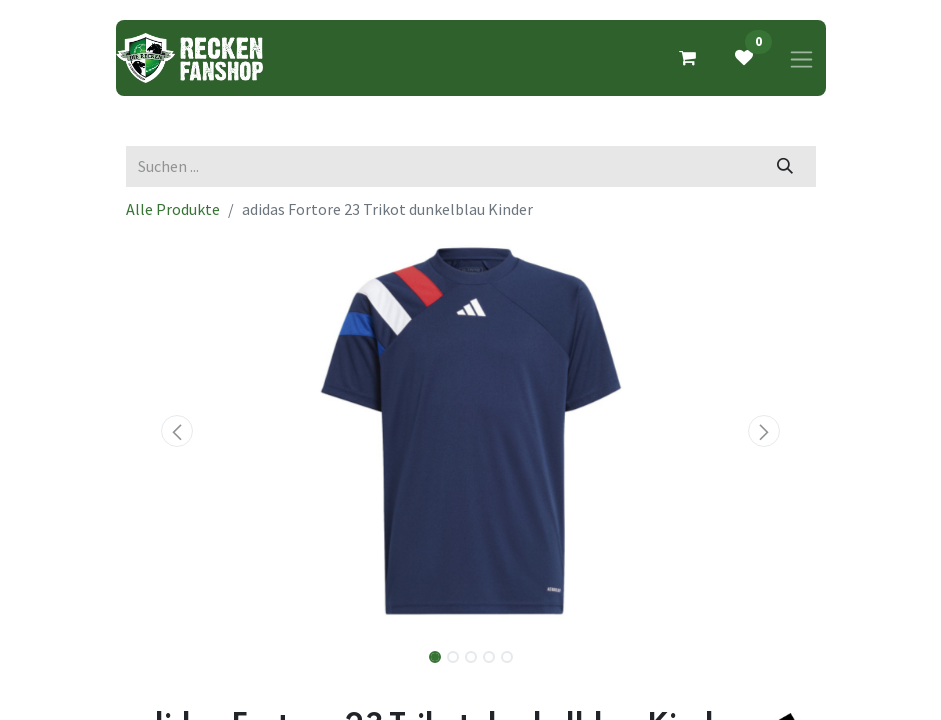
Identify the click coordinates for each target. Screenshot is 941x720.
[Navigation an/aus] (801, 58)
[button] (178, 431)
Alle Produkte (173, 209)
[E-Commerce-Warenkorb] (688, 58)
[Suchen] (784, 166)
